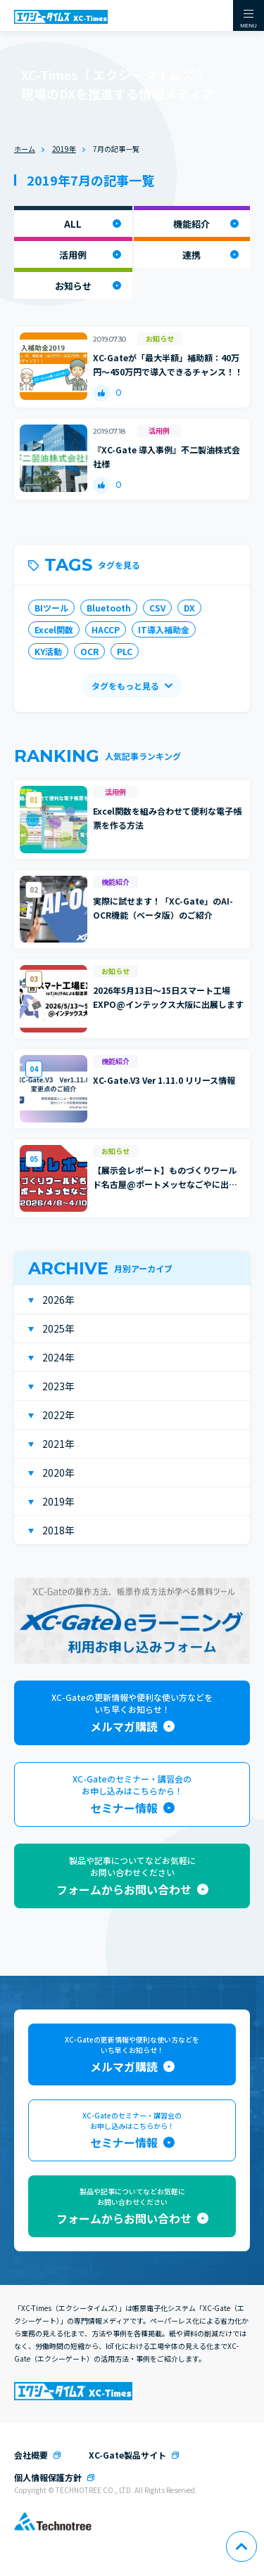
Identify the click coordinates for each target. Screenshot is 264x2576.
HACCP (106, 629)
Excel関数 (53, 629)
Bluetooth (109, 608)
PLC (124, 651)
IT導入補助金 (163, 629)
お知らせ (73, 285)
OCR (89, 651)
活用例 (73, 254)
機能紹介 (191, 224)
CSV (157, 608)
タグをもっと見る (125, 686)
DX (189, 608)
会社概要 (31, 2455)
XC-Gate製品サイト (127, 2455)
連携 (191, 254)
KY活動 (48, 651)
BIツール (51, 608)
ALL (73, 224)
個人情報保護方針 (48, 2477)
